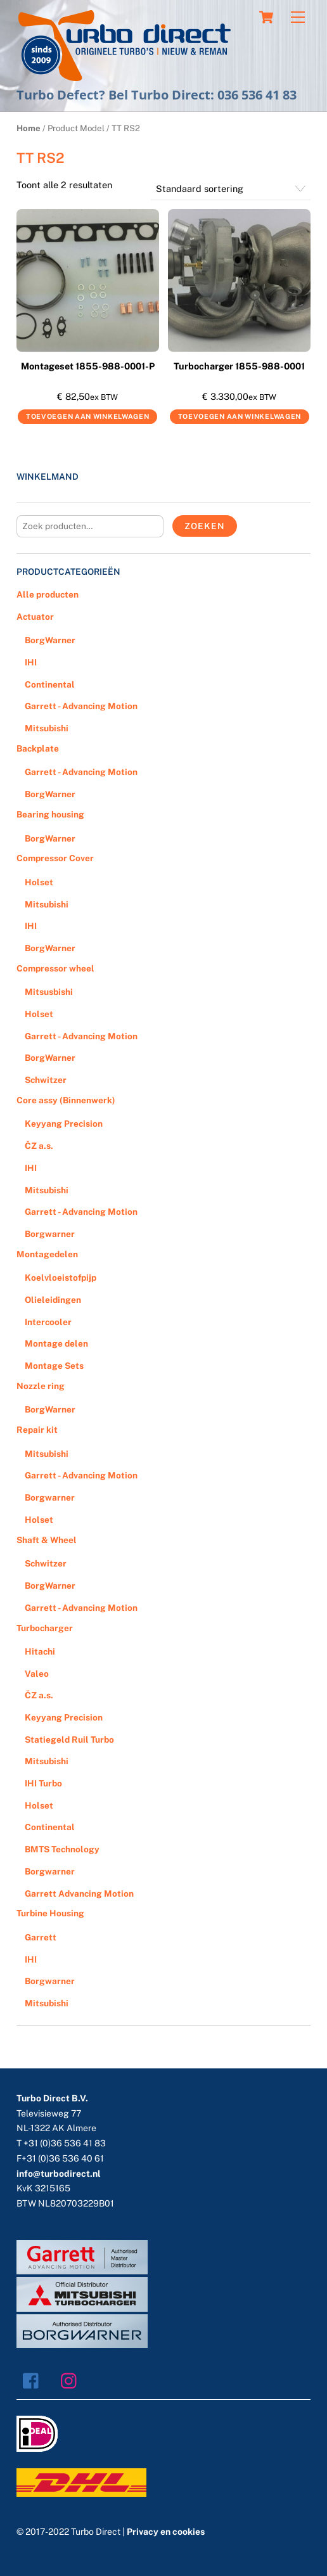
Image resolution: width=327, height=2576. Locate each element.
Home (28, 128)
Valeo (37, 1674)
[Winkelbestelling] (231, 188)
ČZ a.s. (39, 1146)
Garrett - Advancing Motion (81, 706)
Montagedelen (47, 1254)
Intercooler (48, 1322)
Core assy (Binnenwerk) (65, 1100)
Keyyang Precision (64, 1123)
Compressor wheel (55, 968)
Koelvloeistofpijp (60, 1277)
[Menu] (298, 17)
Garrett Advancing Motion (79, 1893)
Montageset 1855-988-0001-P (88, 366)
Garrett (40, 1937)
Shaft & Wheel (46, 1540)
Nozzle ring (40, 1386)
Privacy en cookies (166, 2532)
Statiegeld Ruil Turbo (69, 1739)
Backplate (37, 748)
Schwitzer (46, 1080)
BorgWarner (50, 640)
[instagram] (71, 2380)
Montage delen (56, 1343)
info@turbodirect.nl (58, 2174)
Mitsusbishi (49, 992)
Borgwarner (50, 1234)
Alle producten (47, 594)
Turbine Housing (50, 1913)
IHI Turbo (43, 1783)
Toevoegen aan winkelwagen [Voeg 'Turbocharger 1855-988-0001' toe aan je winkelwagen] (240, 416)
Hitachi (40, 1651)
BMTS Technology (62, 1849)
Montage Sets (54, 1366)
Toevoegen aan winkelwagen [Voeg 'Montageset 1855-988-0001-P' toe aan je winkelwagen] (88, 416)
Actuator (35, 617)
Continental (50, 684)
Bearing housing (50, 814)
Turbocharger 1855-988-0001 (239, 366)
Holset (39, 882)
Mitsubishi (46, 728)
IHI (31, 662)
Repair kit (37, 1430)
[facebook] (33, 2380)
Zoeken (204, 526)
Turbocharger (44, 1628)
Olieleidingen (53, 1300)
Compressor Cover (55, 858)
